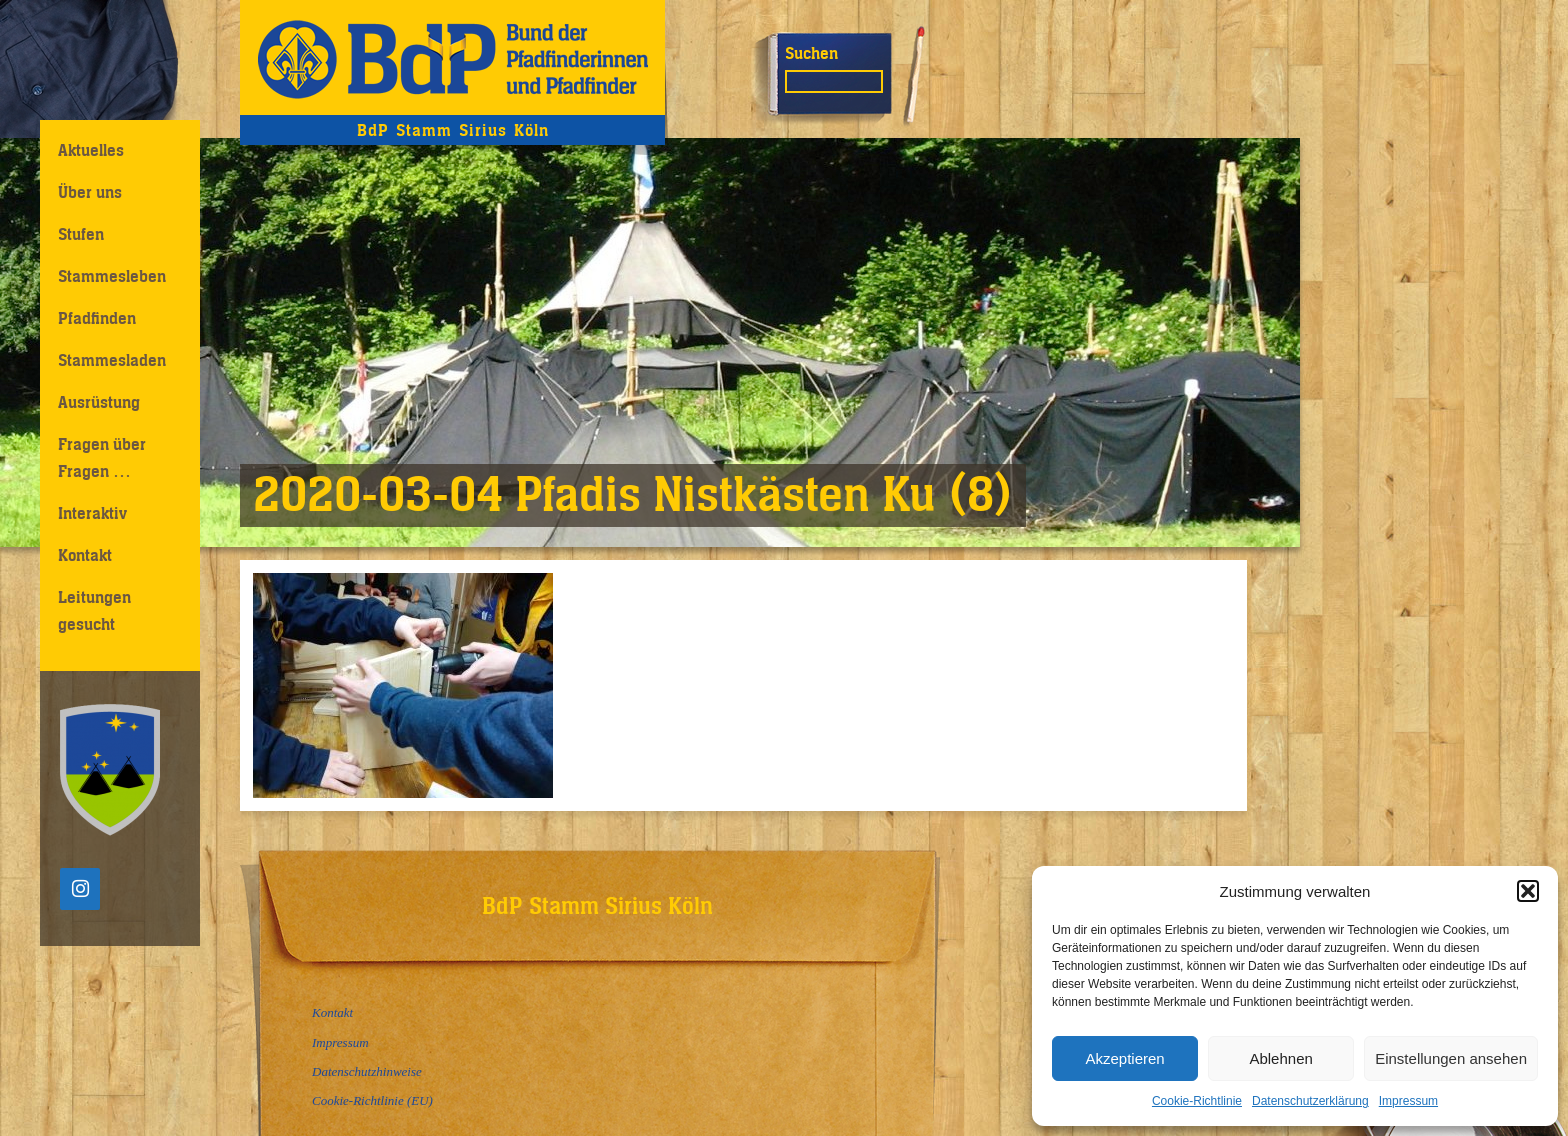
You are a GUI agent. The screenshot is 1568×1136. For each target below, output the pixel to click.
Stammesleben (112, 276)
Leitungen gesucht (94, 610)
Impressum (1408, 1101)
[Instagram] (80, 889)
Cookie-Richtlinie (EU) (372, 1100)
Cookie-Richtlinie (1197, 1101)
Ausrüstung (99, 402)
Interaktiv (92, 513)
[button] (1528, 891)
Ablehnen (1280, 1058)
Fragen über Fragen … (102, 457)
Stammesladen (112, 360)
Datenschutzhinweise (367, 1071)
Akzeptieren (1124, 1058)
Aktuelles (91, 150)
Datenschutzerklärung (1310, 1101)
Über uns (90, 192)
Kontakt (85, 555)
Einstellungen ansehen (1451, 1058)
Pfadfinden (97, 318)
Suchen (811, 53)
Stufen (81, 234)
